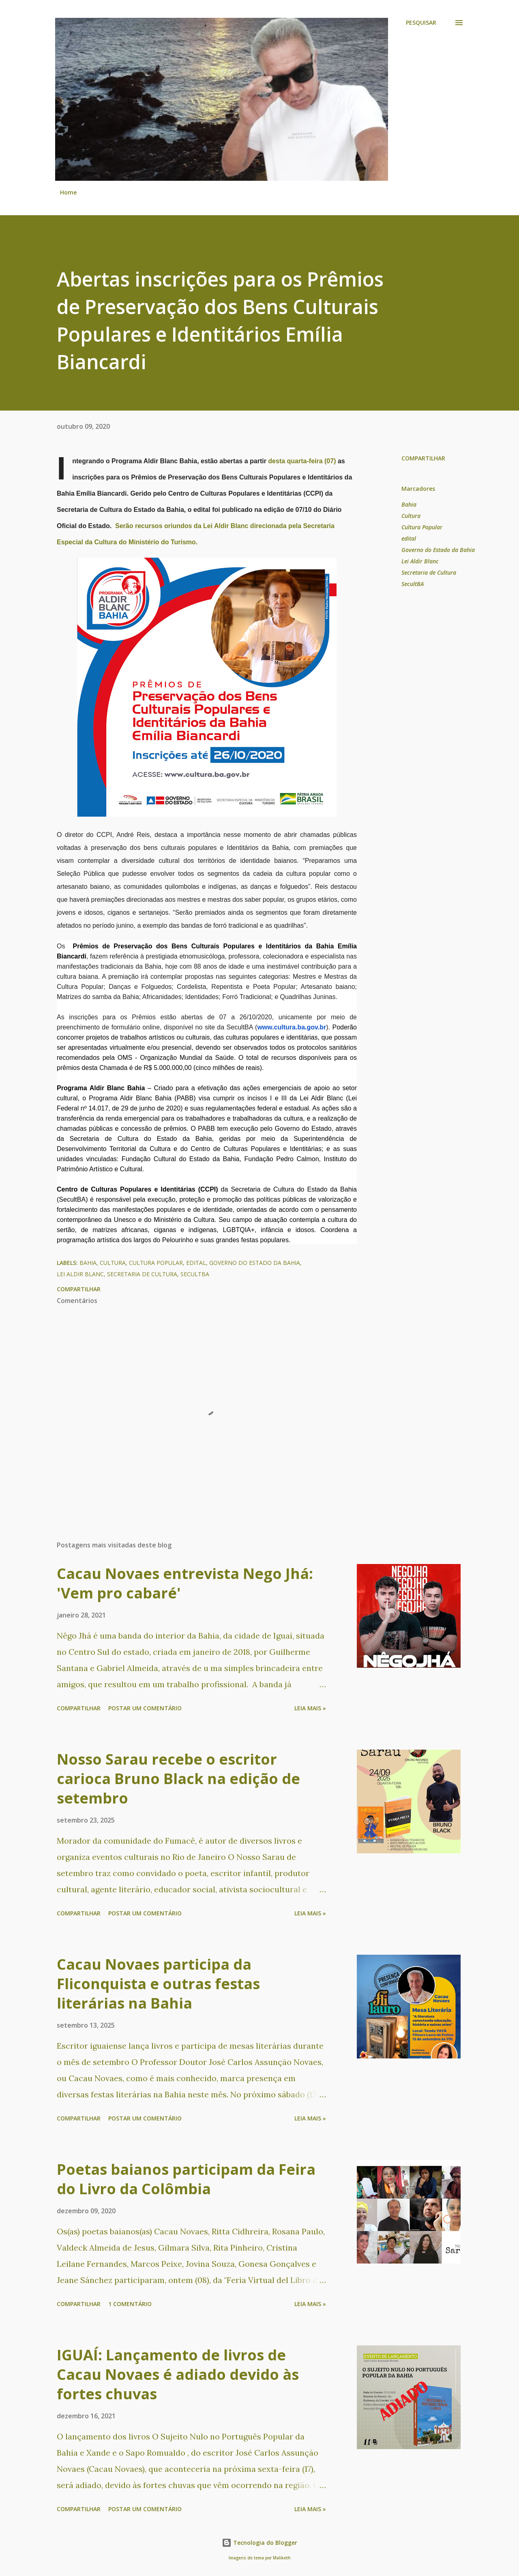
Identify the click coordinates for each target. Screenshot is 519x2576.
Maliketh (282, 2558)
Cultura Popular (421, 527)
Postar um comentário (145, 1708)
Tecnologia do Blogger (259, 2542)
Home (68, 192)
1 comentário (130, 2304)
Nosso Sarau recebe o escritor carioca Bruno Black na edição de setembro (178, 1778)
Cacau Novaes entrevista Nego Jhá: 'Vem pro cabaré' (185, 1583)
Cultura (410, 516)
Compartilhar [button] (423, 458)
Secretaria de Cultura (428, 572)
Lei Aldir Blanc (420, 561)
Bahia (408, 504)
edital (408, 538)
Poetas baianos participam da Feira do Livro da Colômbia (186, 2179)
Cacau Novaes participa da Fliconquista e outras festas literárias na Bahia (158, 1983)
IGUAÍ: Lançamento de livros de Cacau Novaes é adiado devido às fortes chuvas (178, 2374)
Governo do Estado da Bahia (438, 550)
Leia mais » (310, 1708)
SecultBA (412, 584)
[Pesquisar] (421, 23)
